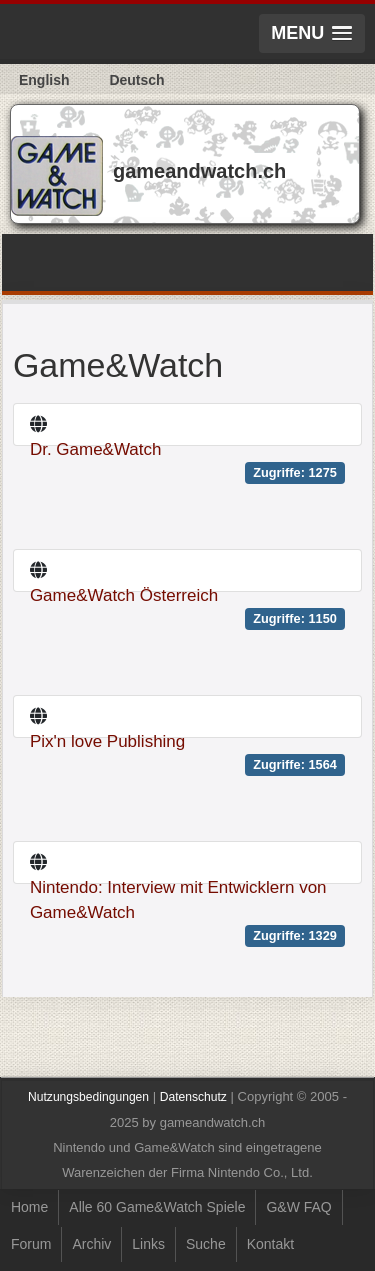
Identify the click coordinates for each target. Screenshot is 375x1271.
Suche (206, 1244)
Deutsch (136, 80)
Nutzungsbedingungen (88, 1097)
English (44, 80)
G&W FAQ (298, 1207)
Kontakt (270, 1244)
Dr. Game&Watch (96, 449)
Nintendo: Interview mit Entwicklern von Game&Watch (178, 900)
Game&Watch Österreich (124, 595)
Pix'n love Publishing (107, 741)
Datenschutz (193, 1097)
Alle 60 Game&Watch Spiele (157, 1207)
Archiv (91, 1244)
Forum (31, 1244)
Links (148, 1244)
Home (29, 1207)
